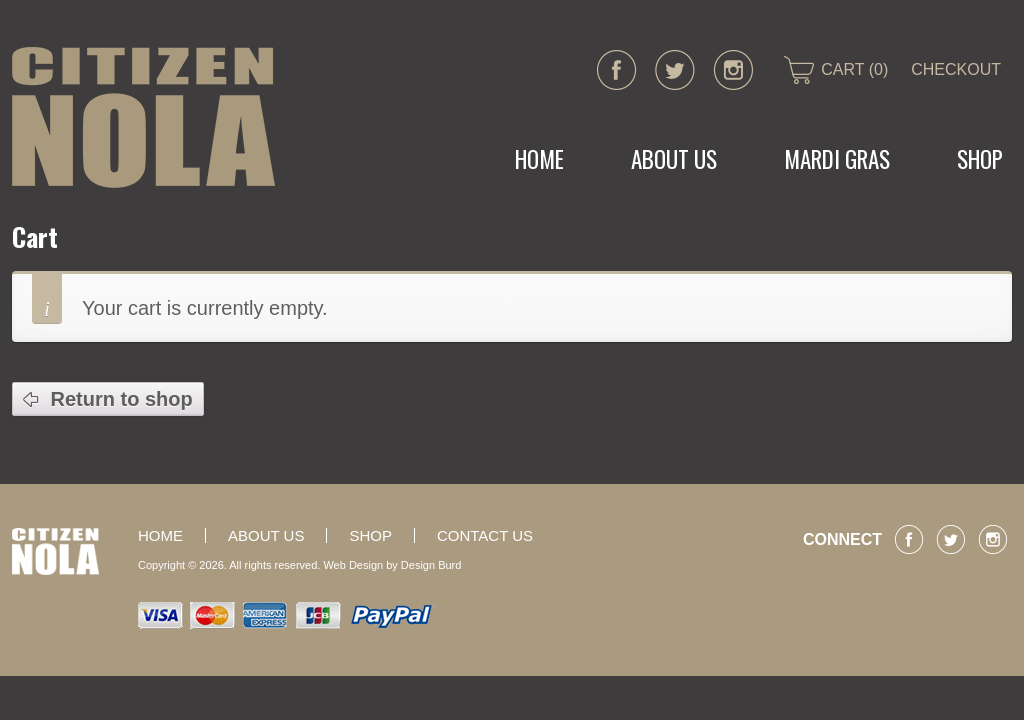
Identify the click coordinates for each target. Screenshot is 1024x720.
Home (539, 159)
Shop (370, 535)
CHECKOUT (956, 69)
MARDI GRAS (837, 159)
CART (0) (854, 69)
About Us (674, 159)
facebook (617, 70)
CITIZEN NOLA (143, 117)
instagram (733, 70)
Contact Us (485, 535)
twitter (675, 70)
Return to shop (119, 399)
